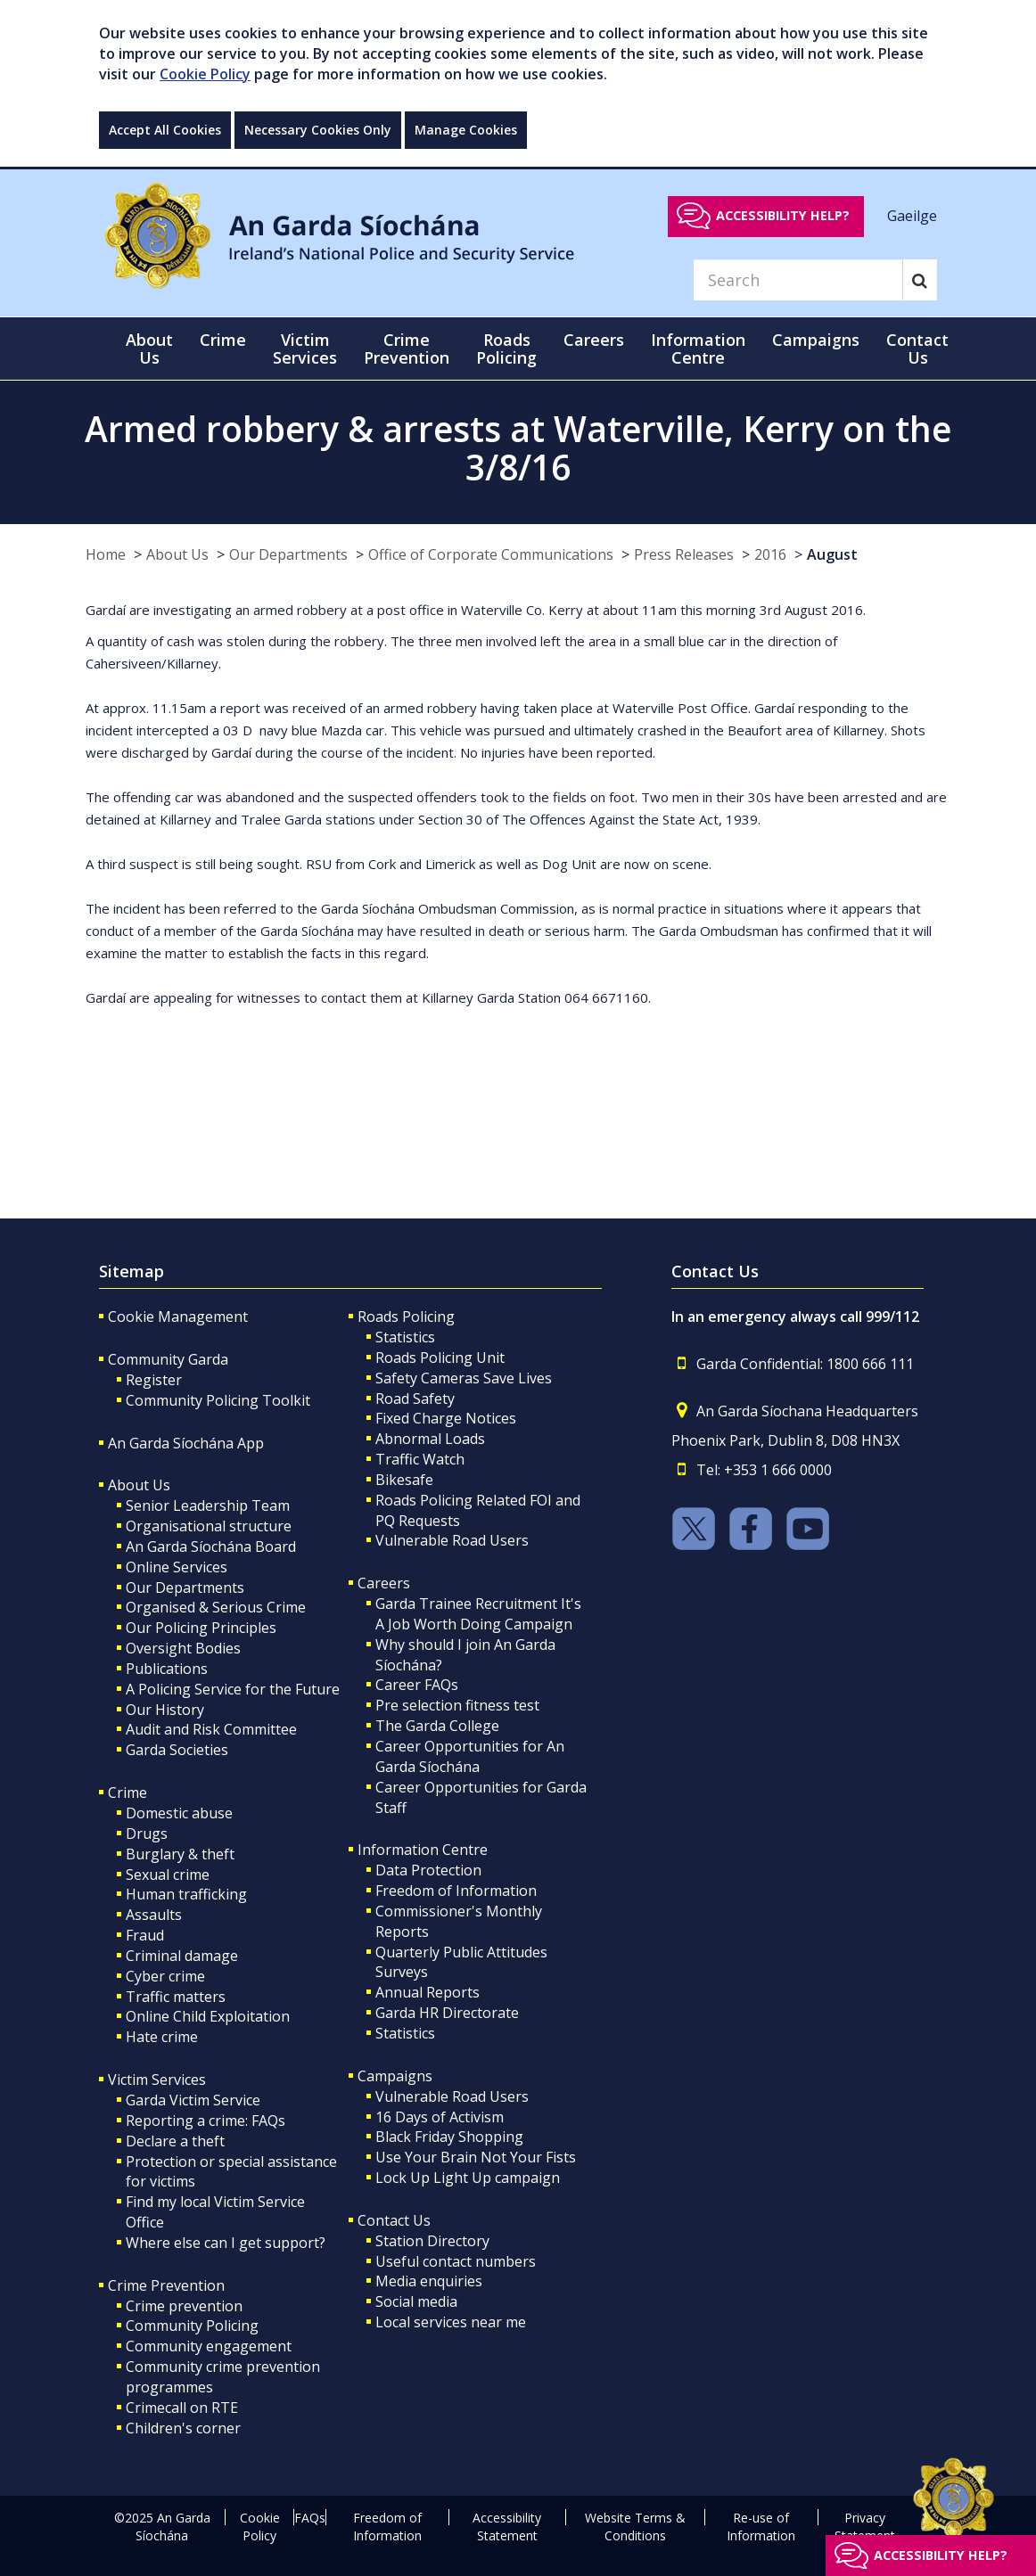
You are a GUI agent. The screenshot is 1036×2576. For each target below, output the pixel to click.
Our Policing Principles (201, 1627)
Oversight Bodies (183, 1648)
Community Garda (168, 1359)
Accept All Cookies (165, 129)
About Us (177, 554)
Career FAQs (416, 1684)
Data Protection (428, 1870)
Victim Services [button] (305, 348)
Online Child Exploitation (208, 2016)
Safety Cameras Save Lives (463, 1378)
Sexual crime (168, 1874)
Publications (167, 1668)
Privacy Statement (865, 2526)
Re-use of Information (761, 2526)
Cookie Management (178, 1316)
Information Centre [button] (698, 348)
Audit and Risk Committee (211, 1729)
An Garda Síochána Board (211, 1546)
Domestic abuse (179, 1813)
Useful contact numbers (455, 2261)
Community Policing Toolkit (218, 1400)
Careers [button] (593, 339)
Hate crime (162, 2037)
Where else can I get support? (225, 2242)
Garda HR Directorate (447, 2012)
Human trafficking (186, 1894)
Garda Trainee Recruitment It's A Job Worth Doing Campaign (478, 1614)
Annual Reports (427, 1992)
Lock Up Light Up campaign (467, 2177)
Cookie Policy (205, 74)
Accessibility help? (783, 215)
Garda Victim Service (193, 2100)
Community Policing (192, 2325)
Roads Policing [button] (506, 348)
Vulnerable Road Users (452, 1540)
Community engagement (209, 2346)
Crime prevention (184, 2306)
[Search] (798, 279)
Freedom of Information (456, 1890)
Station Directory (432, 2241)
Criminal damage (182, 1955)
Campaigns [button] (815, 339)
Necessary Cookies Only (317, 129)
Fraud (145, 1935)
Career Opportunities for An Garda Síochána (469, 1756)
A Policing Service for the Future (233, 1689)
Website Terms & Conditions (635, 2526)
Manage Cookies (466, 129)
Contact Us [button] (917, 348)
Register (154, 1380)
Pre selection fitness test (457, 1705)
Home (106, 554)
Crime (127, 1792)
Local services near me (450, 2322)
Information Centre (423, 1849)
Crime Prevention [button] (406, 348)
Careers (384, 1583)
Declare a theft (175, 2141)
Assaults (154, 1914)
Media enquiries (428, 2281)
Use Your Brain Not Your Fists (475, 2157)
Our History (165, 1709)
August (832, 554)
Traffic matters (176, 1996)
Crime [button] (223, 339)
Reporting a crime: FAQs (205, 2120)
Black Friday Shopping (449, 2136)
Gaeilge (912, 215)
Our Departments (288, 554)
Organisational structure (209, 1526)
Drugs (147, 1833)
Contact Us (394, 2220)
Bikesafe (404, 1479)
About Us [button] (149, 348)
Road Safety (415, 1398)
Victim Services (157, 2079)
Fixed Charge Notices (445, 1418)
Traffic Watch (420, 1459)
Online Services (176, 1567)
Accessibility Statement (507, 2526)
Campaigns (395, 2076)
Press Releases (684, 554)
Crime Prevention (166, 2285)
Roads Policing (406, 1316)
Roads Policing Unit (440, 1357)
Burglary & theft (180, 1854)
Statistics (405, 1337)
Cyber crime (165, 1976)
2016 (770, 554)
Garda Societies (177, 1750)
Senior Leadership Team (208, 1505)
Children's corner (183, 2428)
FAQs (309, 2517)
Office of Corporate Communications (490, 554)
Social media (416, 2301)
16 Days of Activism (439, 2117)
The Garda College (437, 1725)
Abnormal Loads (430, 1438)
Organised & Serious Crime (216, 1607)
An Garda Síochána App (186, 1443)
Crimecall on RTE (182, 2407)
